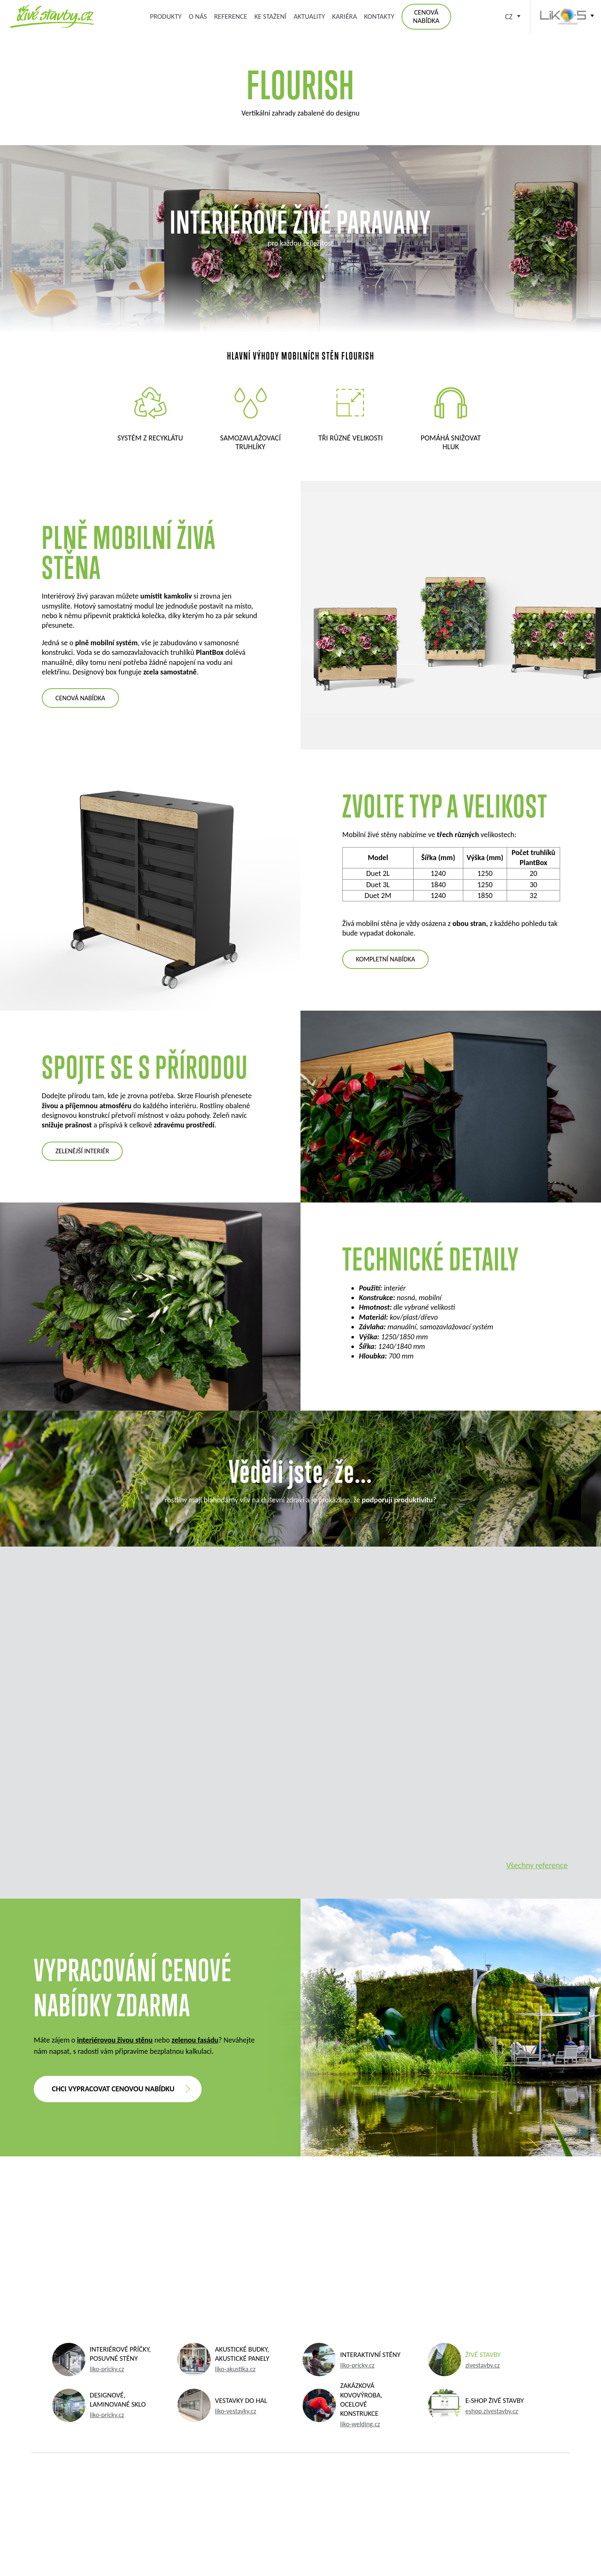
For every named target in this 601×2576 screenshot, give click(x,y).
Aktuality (309, 16)
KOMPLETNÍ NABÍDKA (385, 959)
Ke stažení (270, 16)
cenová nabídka (80, 698)
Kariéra (344, 16)
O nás (198, 16)
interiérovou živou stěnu (114, 2040)
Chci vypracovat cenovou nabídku (113, 2088)
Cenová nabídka (426, 16)
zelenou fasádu (195, 2040)
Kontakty (379, 16)
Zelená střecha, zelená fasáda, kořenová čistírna (52, 16)
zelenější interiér (82, 1151)
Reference (230, 16)
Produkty (166, 16)
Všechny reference (537, 1865)
